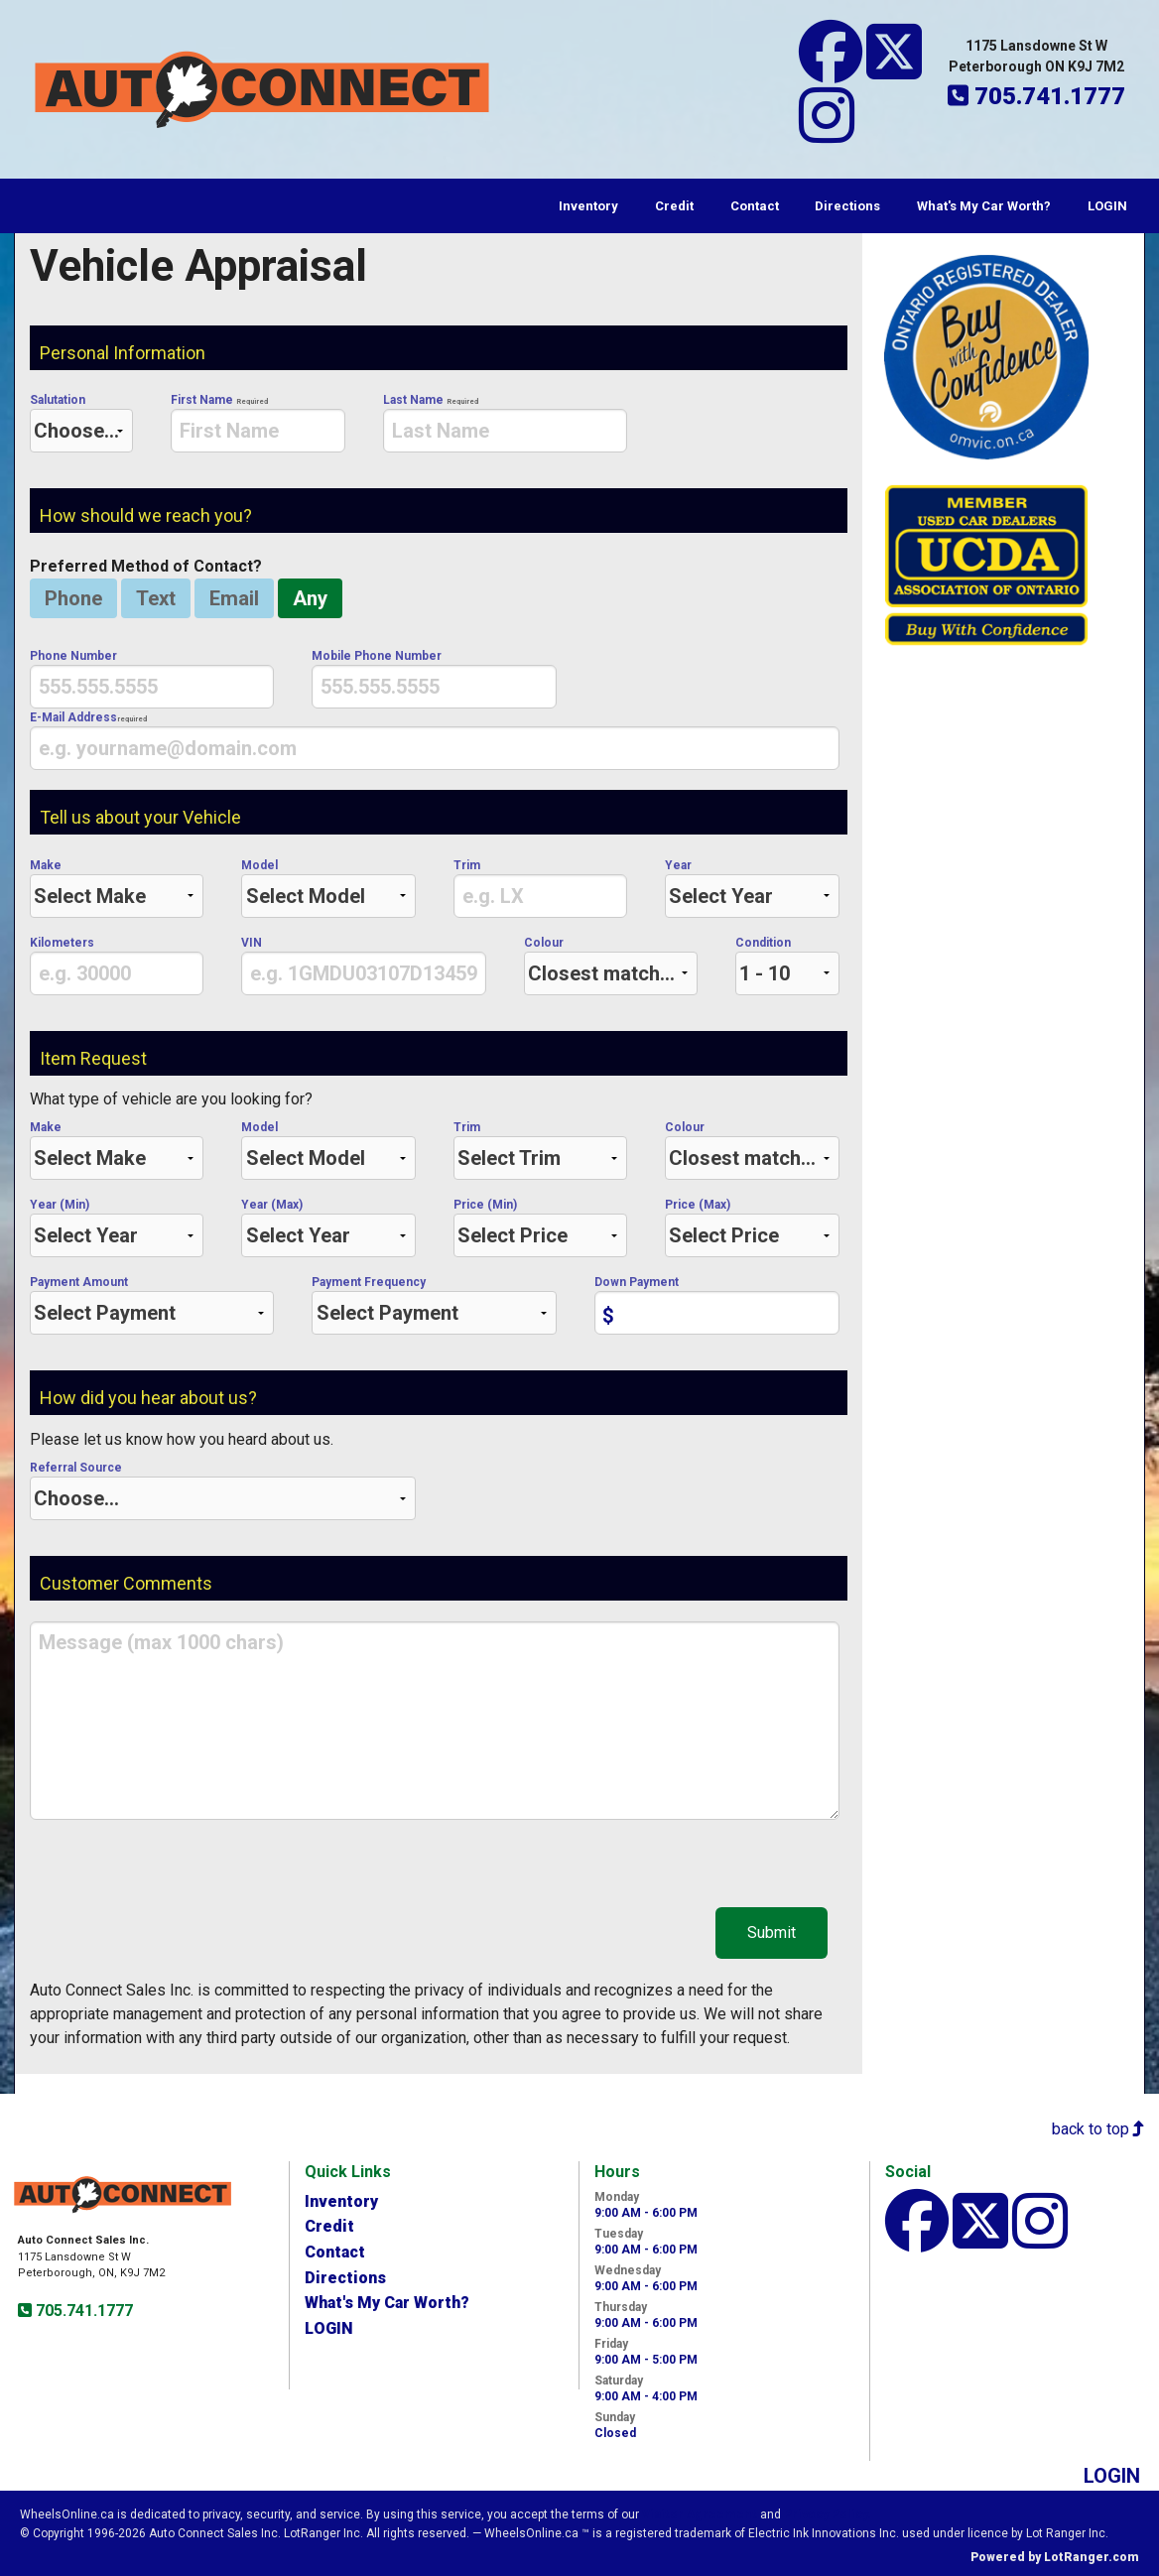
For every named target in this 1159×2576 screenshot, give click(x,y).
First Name (257, 422)
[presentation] (257, 430)
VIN (363, 965)
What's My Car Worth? (984, 205)
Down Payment (716, 1305)
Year (751, 888)
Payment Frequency (434, 1305)
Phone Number (152, 678)
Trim (540, 888)
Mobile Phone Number (434, 678)
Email (234, 598)
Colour (611, 965)
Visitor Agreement (699, 2514)
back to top (1098, 2129)
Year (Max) (328, 1227)
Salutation (81, 422)
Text (156, 598)
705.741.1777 (82, 2310)
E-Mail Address (434, 740)
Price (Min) (540, 1227)
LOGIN (1107, 205)
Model (328, 888)
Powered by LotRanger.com (1054, 2557)
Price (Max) (751, 1227)
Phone (73, 598)
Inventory (588, 205)
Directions (847, 205)
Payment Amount (152, 1305)
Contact (754, 205)
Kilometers (116, 965)
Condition (786, 965)
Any (310, 598)
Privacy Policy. (827, 2514)
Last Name (505, 422)
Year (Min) (116, 1227)
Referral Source (223, 1490)
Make (116, 888)
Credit (674, 205)
